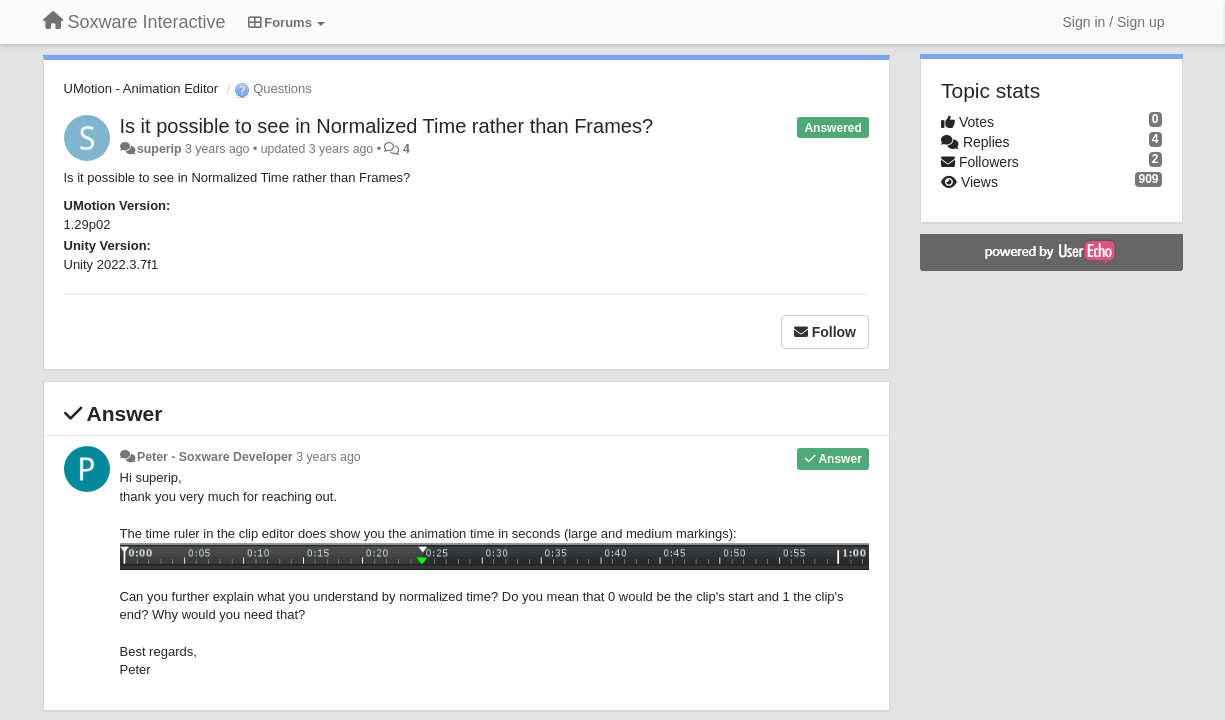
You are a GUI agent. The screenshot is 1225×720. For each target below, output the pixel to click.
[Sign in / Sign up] (1114, 22)
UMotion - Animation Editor (141, 88)
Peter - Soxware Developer (215, 457)
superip (159, 149)
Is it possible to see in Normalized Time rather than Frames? (387, 126)
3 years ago (328, 457)
